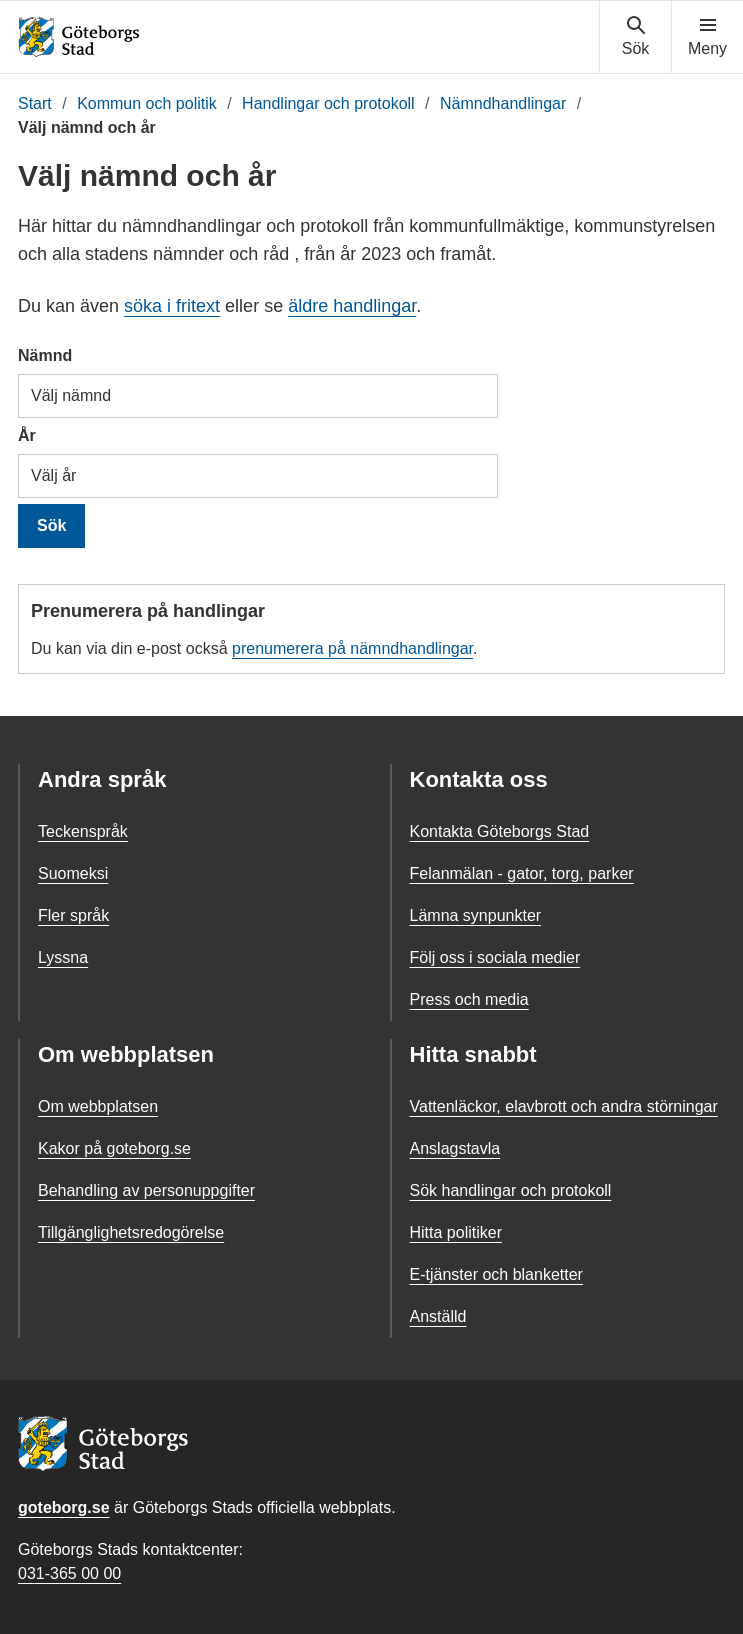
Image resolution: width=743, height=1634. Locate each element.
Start (35, 103)
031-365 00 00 (69, 1573)
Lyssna (63, 957)
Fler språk (73, 915)
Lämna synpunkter (476, 915)
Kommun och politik (147, 103)
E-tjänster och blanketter (496, 1274)
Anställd (438, 1316)
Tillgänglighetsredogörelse (131, 1232)
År (27, 435)
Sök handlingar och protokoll (511, 1190)
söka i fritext (172, 306)
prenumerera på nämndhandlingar (352, 648)
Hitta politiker (456, 1232)
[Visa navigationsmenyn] (707, 37)
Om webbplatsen (98, 1106)
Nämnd (45, 355)
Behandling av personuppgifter (146, 1190)
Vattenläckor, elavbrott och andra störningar (564, 1106)
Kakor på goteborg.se (114, 1148)
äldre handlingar (352, 306)
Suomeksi (73, 873)
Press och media (469, 999)
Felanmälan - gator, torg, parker (522, 873)
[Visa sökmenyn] (635, 37)
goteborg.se (64, 1507)
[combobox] (258, 396)
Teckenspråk (83, 831)
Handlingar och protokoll (328, 103)
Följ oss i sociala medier (495, 957)
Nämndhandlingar (503, 103)
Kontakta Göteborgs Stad (500, 831)
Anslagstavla (455, 1148)
